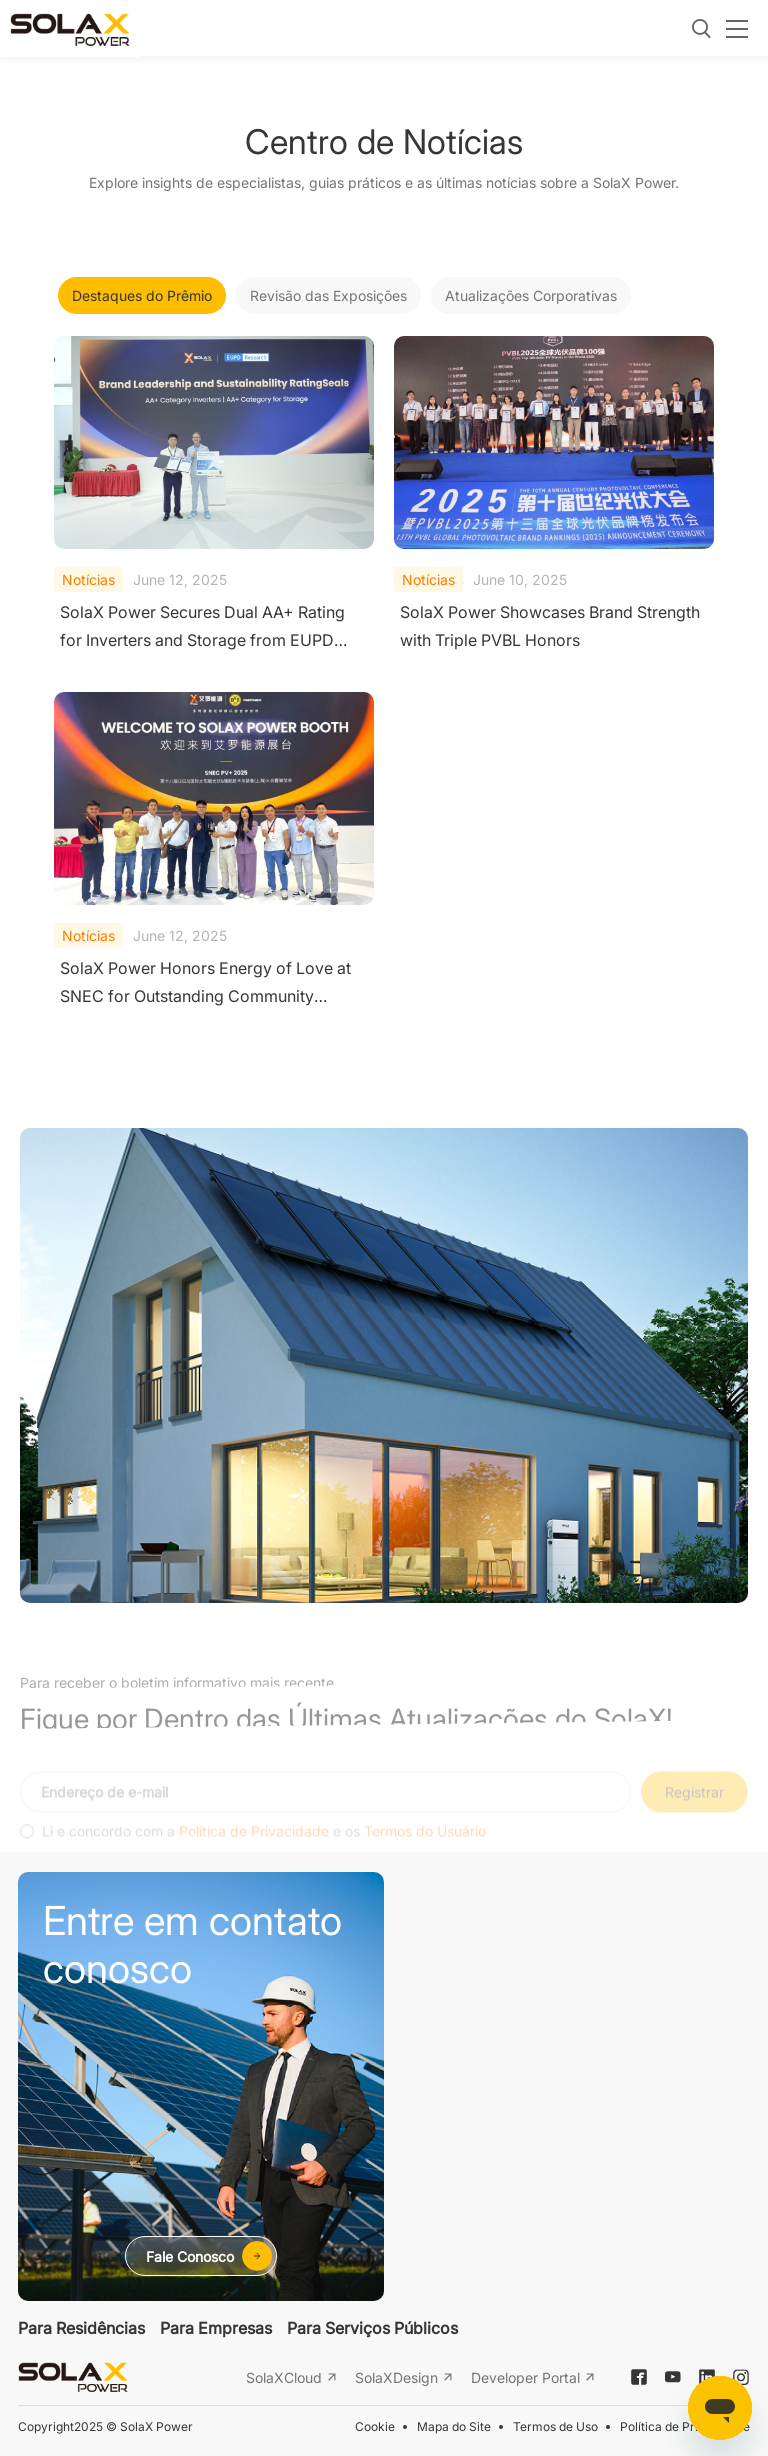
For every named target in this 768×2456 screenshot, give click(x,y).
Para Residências (81, 2328)
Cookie (375, 2426)
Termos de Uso (555, 2426)
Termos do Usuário (425, 1848)
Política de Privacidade (254, 1848)
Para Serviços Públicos (372, 2328)
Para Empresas (216, 2328)
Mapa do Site (454, 2426)
